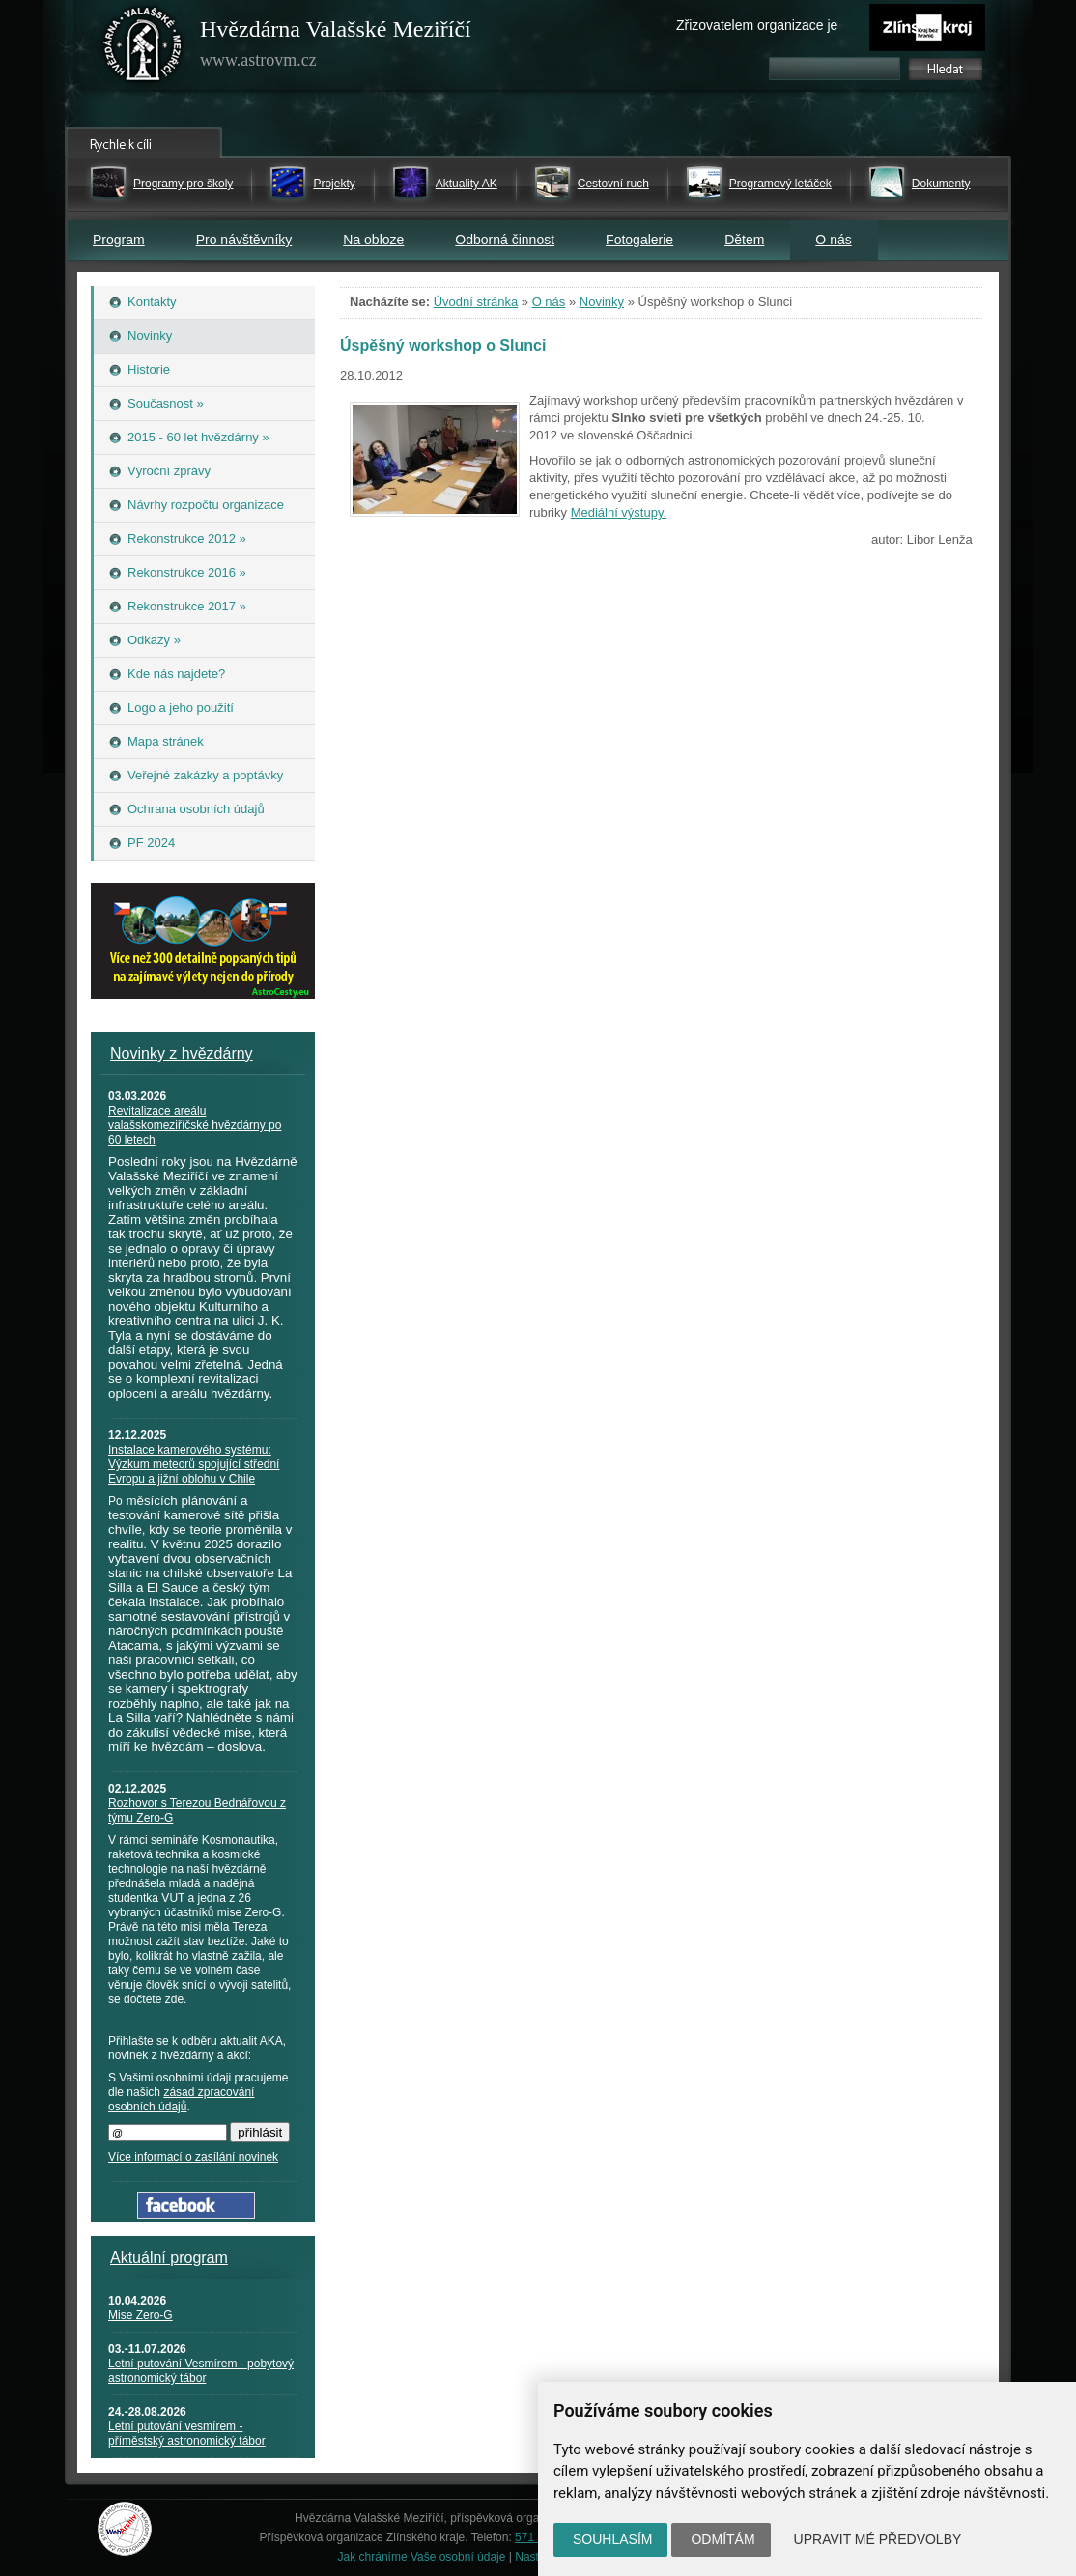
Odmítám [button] (722, 2539)
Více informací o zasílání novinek (193, 2157)
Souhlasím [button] (612, 2539)
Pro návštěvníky (244, 239)
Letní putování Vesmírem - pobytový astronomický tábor (201, 2371)
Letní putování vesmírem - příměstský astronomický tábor (187, 2434)
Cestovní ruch (613, 183)
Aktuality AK (466, 183)
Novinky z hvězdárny (181, 1053)
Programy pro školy (183, 183)
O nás (833, 239)
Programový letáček (780, 183)
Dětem (744, 239)
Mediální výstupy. (618, 512)
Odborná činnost (504, 239)
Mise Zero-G (140, 2315)
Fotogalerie (639, 239)
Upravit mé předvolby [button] (878, 2539)
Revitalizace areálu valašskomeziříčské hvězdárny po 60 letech (194, 1125)
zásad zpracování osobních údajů (181, 2099)
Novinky (602, 302)
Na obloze (373, 239)
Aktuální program (169, 2258)
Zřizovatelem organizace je (756, 25)
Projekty (333, 183)
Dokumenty (941, 183)
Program (119, 239)
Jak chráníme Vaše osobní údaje (422, 2556)
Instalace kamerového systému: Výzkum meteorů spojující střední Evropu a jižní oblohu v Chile (193, 1464)
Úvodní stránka (476, 302)
